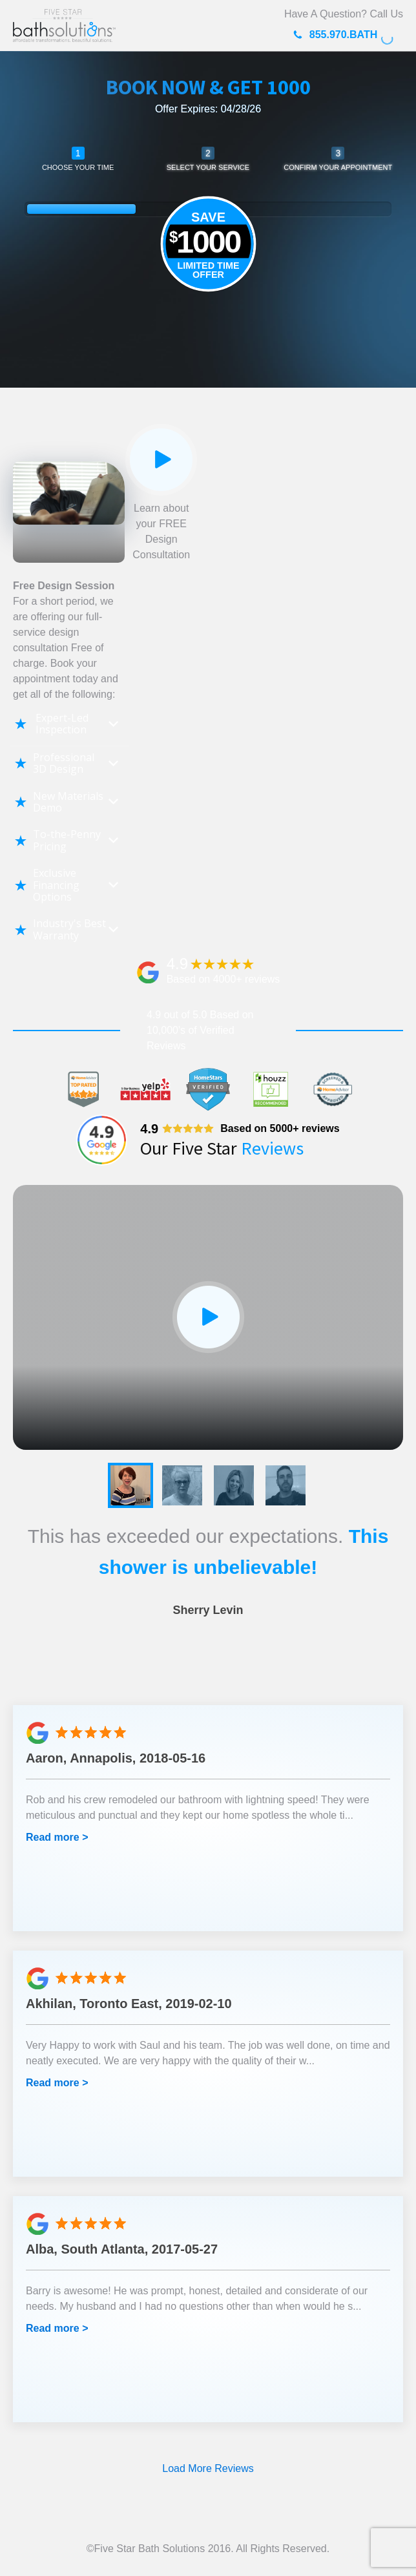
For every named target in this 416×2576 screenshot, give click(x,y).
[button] (130, 1485)
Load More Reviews (207, 2468)
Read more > (57, 1837)
